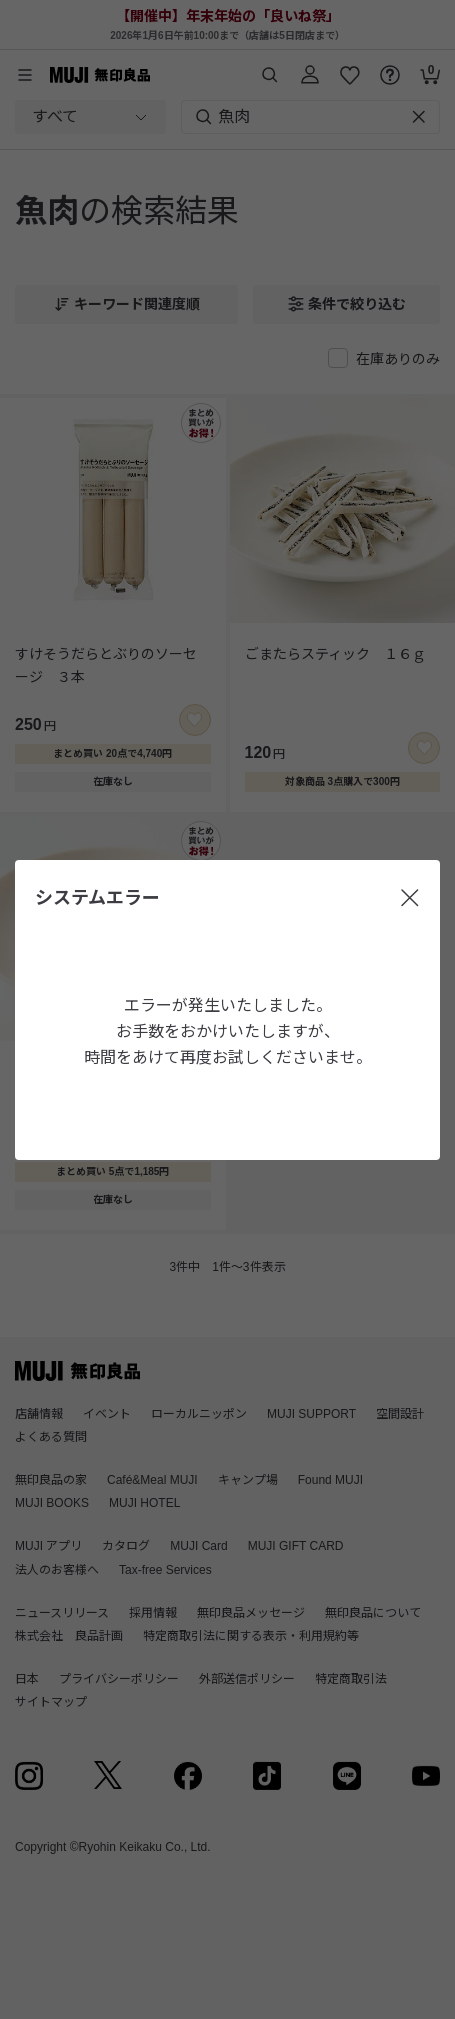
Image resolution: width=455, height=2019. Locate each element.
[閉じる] (410, 898)
